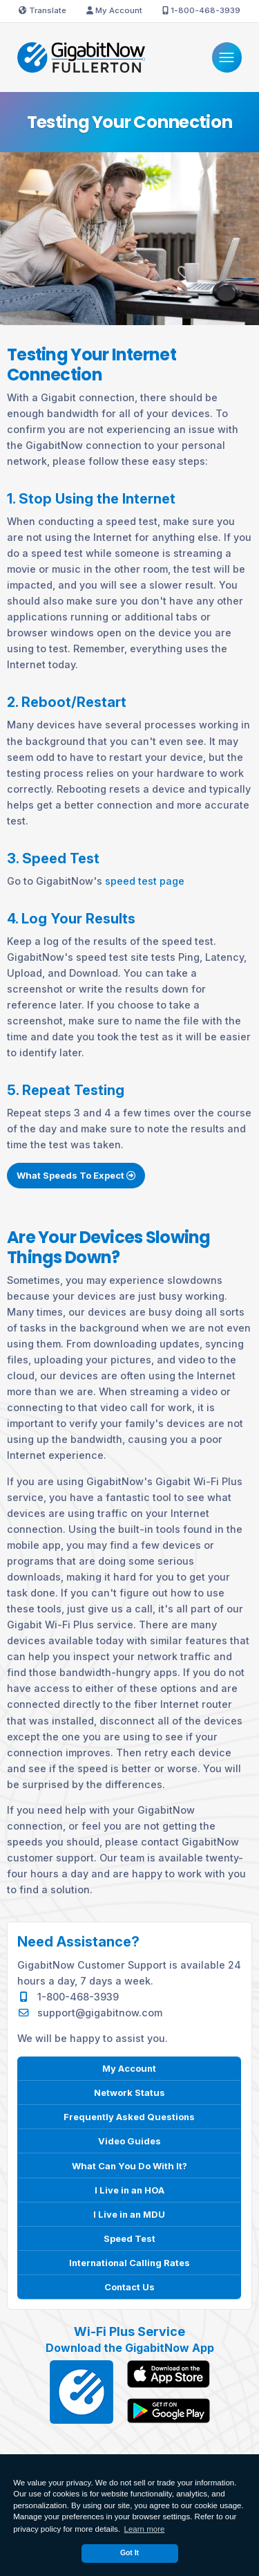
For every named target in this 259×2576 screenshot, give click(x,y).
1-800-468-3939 (201, 10)
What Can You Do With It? (129, 2165)
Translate (42, 10)
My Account (114, 10)
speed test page (144, 881)
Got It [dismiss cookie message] (129, 2553)
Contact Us (129, 2286)
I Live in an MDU (129, 2214)
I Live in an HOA (129, 2189)
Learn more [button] (144, 2529)
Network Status (129, 2092)
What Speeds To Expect (76, 1178)
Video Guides (129, 2140)
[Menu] (227, 57)
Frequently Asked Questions (129, 2116)
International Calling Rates (129, 2262)
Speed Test (129, 2238)
